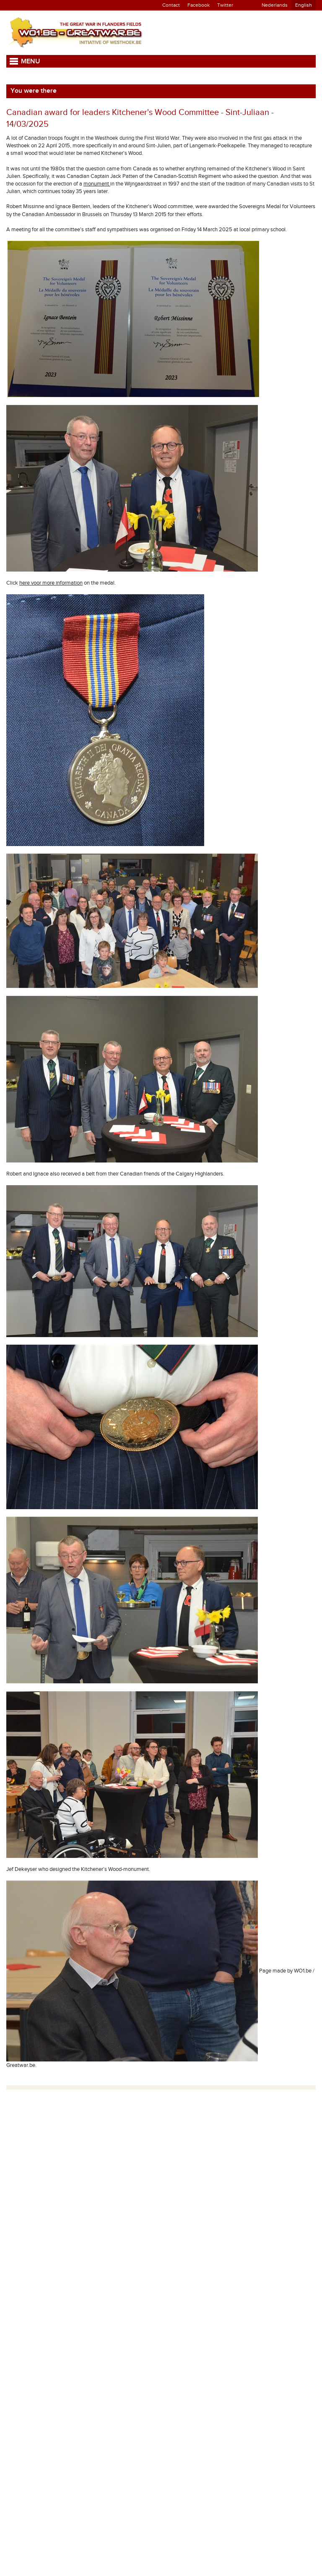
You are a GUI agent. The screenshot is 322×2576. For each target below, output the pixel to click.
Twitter (225, 5)
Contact (171, 5)
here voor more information (51, 583)
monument (96, 183)
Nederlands (275, 5)
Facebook (198, 5)
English (303, 5)
